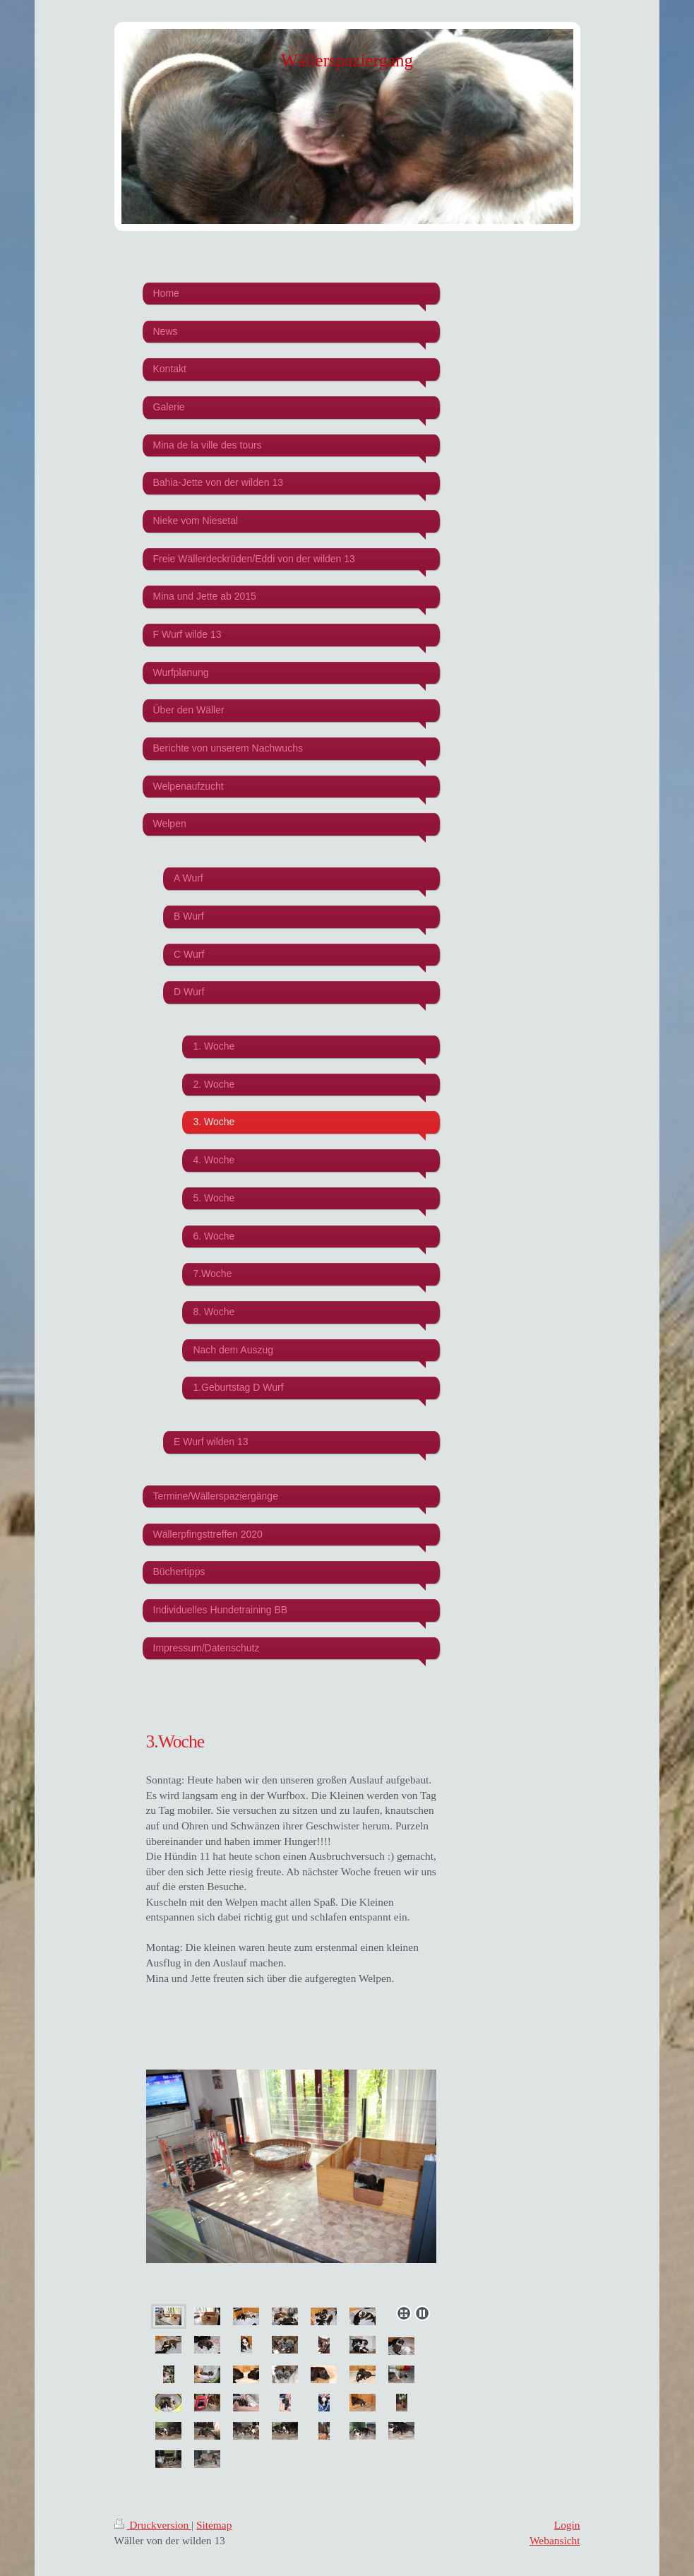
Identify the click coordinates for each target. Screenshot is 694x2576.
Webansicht (555, 2540)
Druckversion (152, 2525)
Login (567, 2525)
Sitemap (214, 2525)
